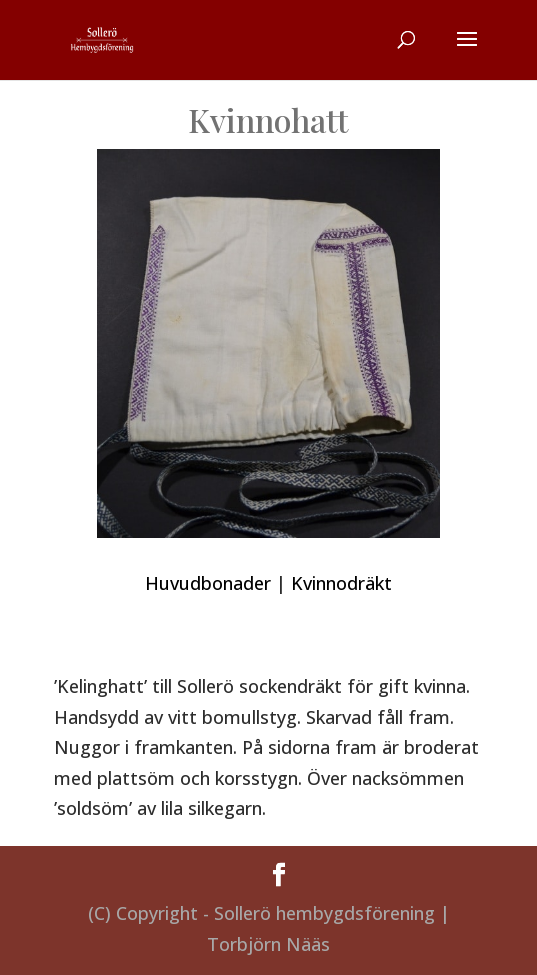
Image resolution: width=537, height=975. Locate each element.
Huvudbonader (208, 583)
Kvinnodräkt (341, 583)
